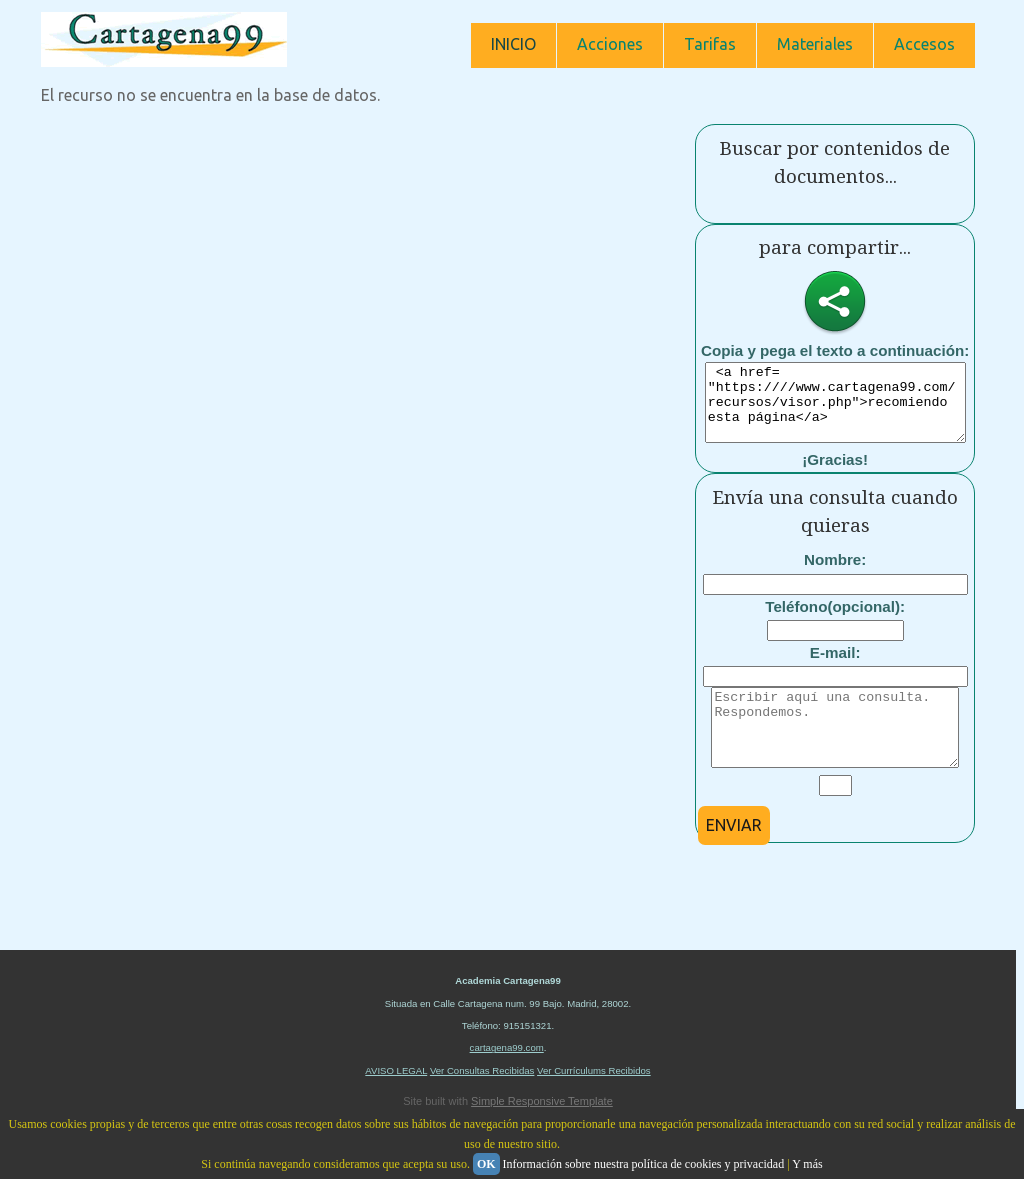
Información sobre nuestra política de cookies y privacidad (644, 1164)
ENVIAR (734, 855)
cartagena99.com (507, 1077)
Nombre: (835, 574)
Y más (807, 1164)
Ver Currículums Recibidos (594, 1100)
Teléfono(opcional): (835, 621)
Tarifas (710, 44)
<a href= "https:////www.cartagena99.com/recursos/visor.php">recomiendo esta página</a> (843, 410)
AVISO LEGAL (396, 1100)
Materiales (815, 44)
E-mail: (835, 667)
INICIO (513, 44)
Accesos (924, 44)
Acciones (610, 44)
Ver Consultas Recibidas (482, 1100)
